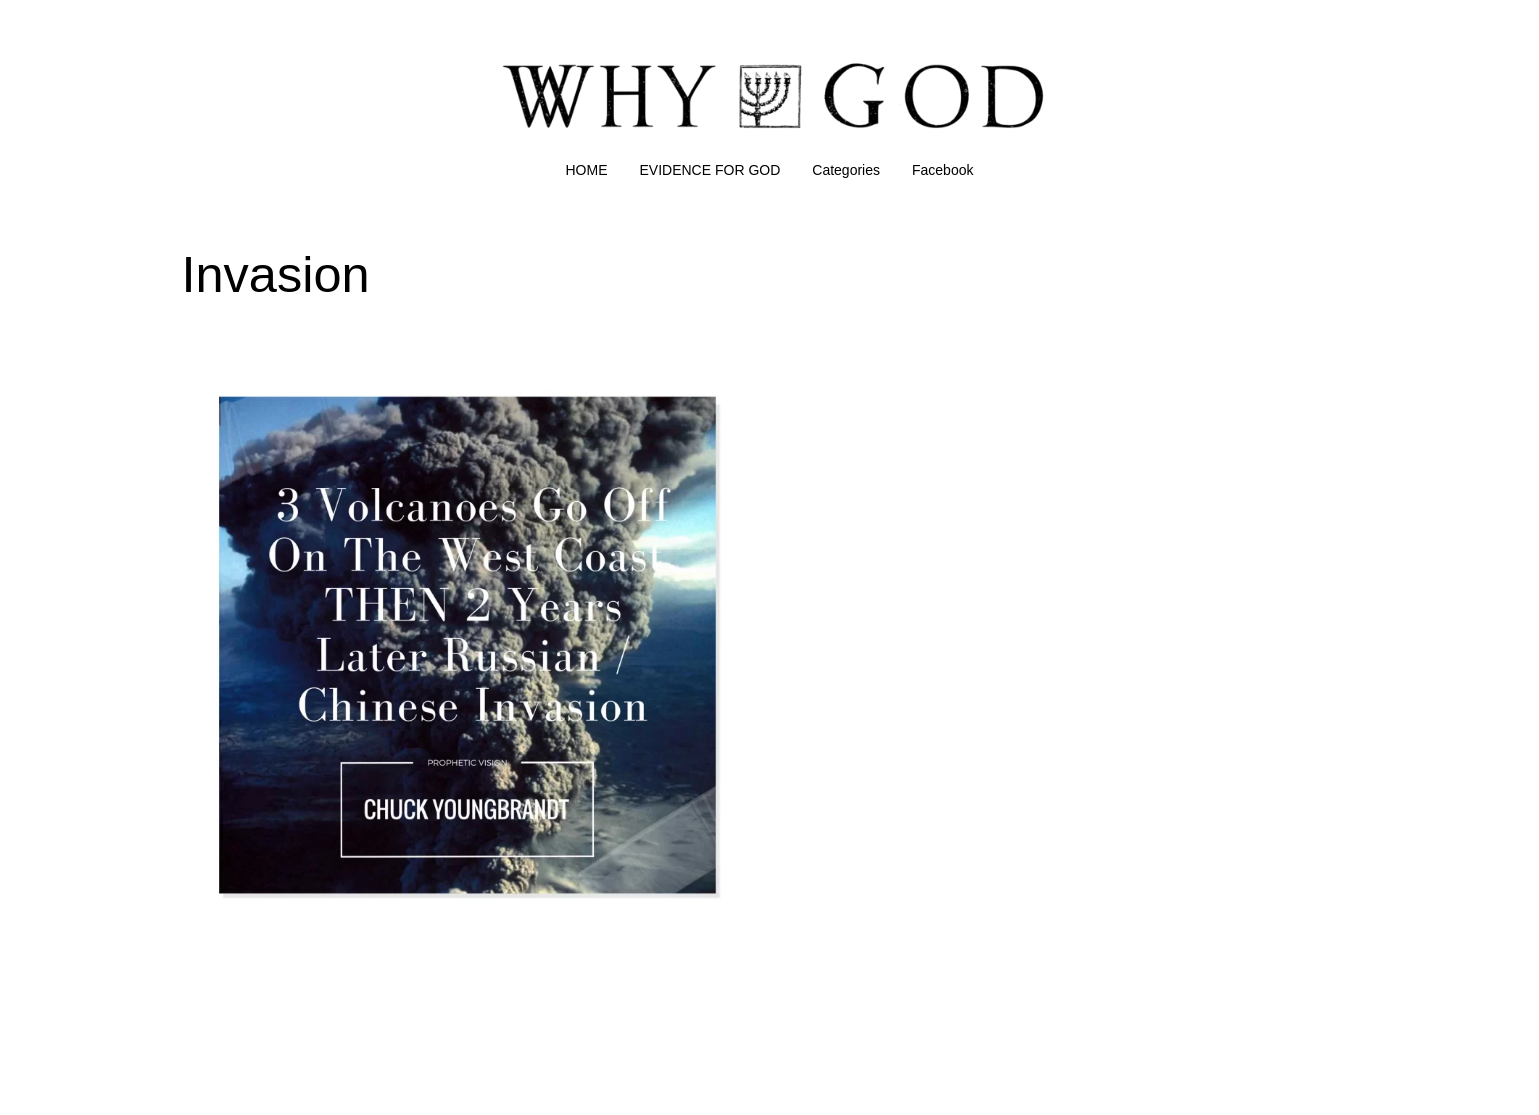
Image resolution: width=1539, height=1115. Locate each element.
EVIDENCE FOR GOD (710, 170)
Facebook (942, 170)
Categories (846, 170)
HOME (587, 170)
